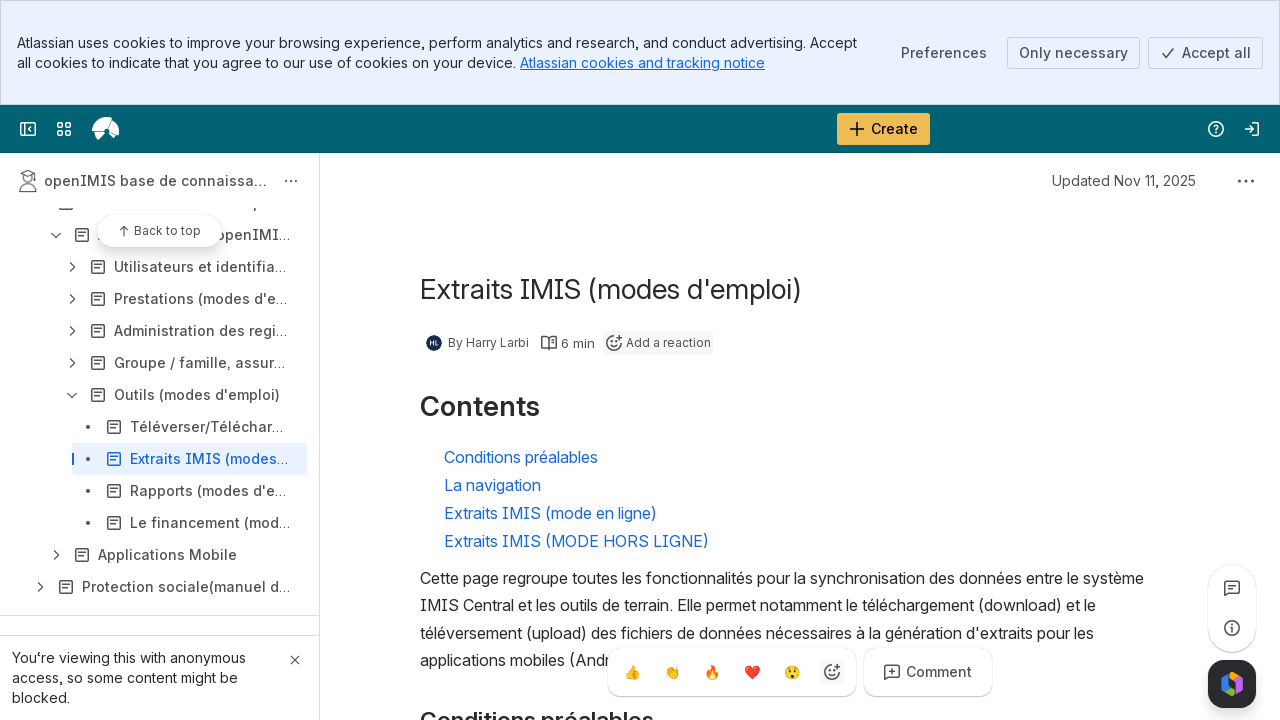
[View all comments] (1232, 588)
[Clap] (672, 672)
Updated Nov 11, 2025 (1124, 180)
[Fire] (712, 672)
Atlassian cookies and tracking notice (642, 62)
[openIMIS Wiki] (105, 129)
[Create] (883, 129)
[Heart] (752, 672)
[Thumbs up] (632, 672)
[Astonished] (792, 672)
